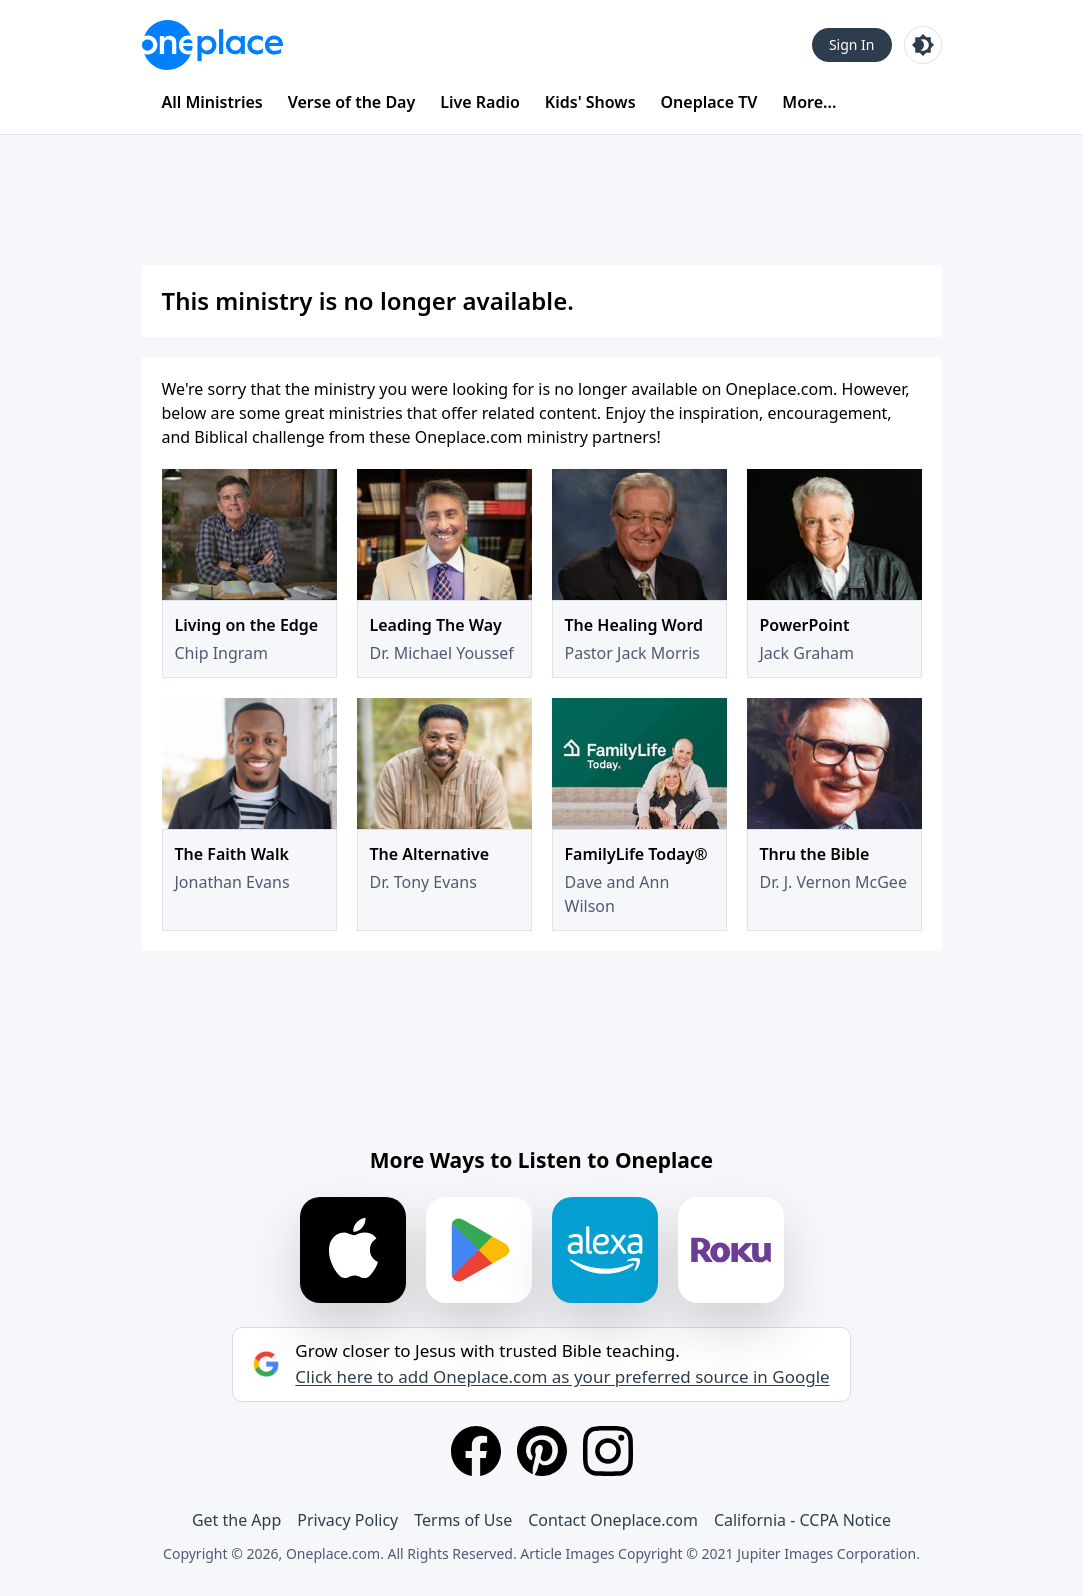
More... (809, 102)
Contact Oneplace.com (613, 1520)
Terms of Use (463, 1520)
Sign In (852, 44)
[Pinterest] (542, 1451)
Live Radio (480, 102)
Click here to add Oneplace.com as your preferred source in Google (562, 1377)
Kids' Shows (590, 102)
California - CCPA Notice (802, 1520)
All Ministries (212, 102)
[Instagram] (608, 1451)
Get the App (236, 1520)
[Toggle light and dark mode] (923, 45)
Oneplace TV (709, 102)
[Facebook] (476, 1451)
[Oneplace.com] (212, 45)
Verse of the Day (352, 102)
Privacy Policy (347, 1520)
